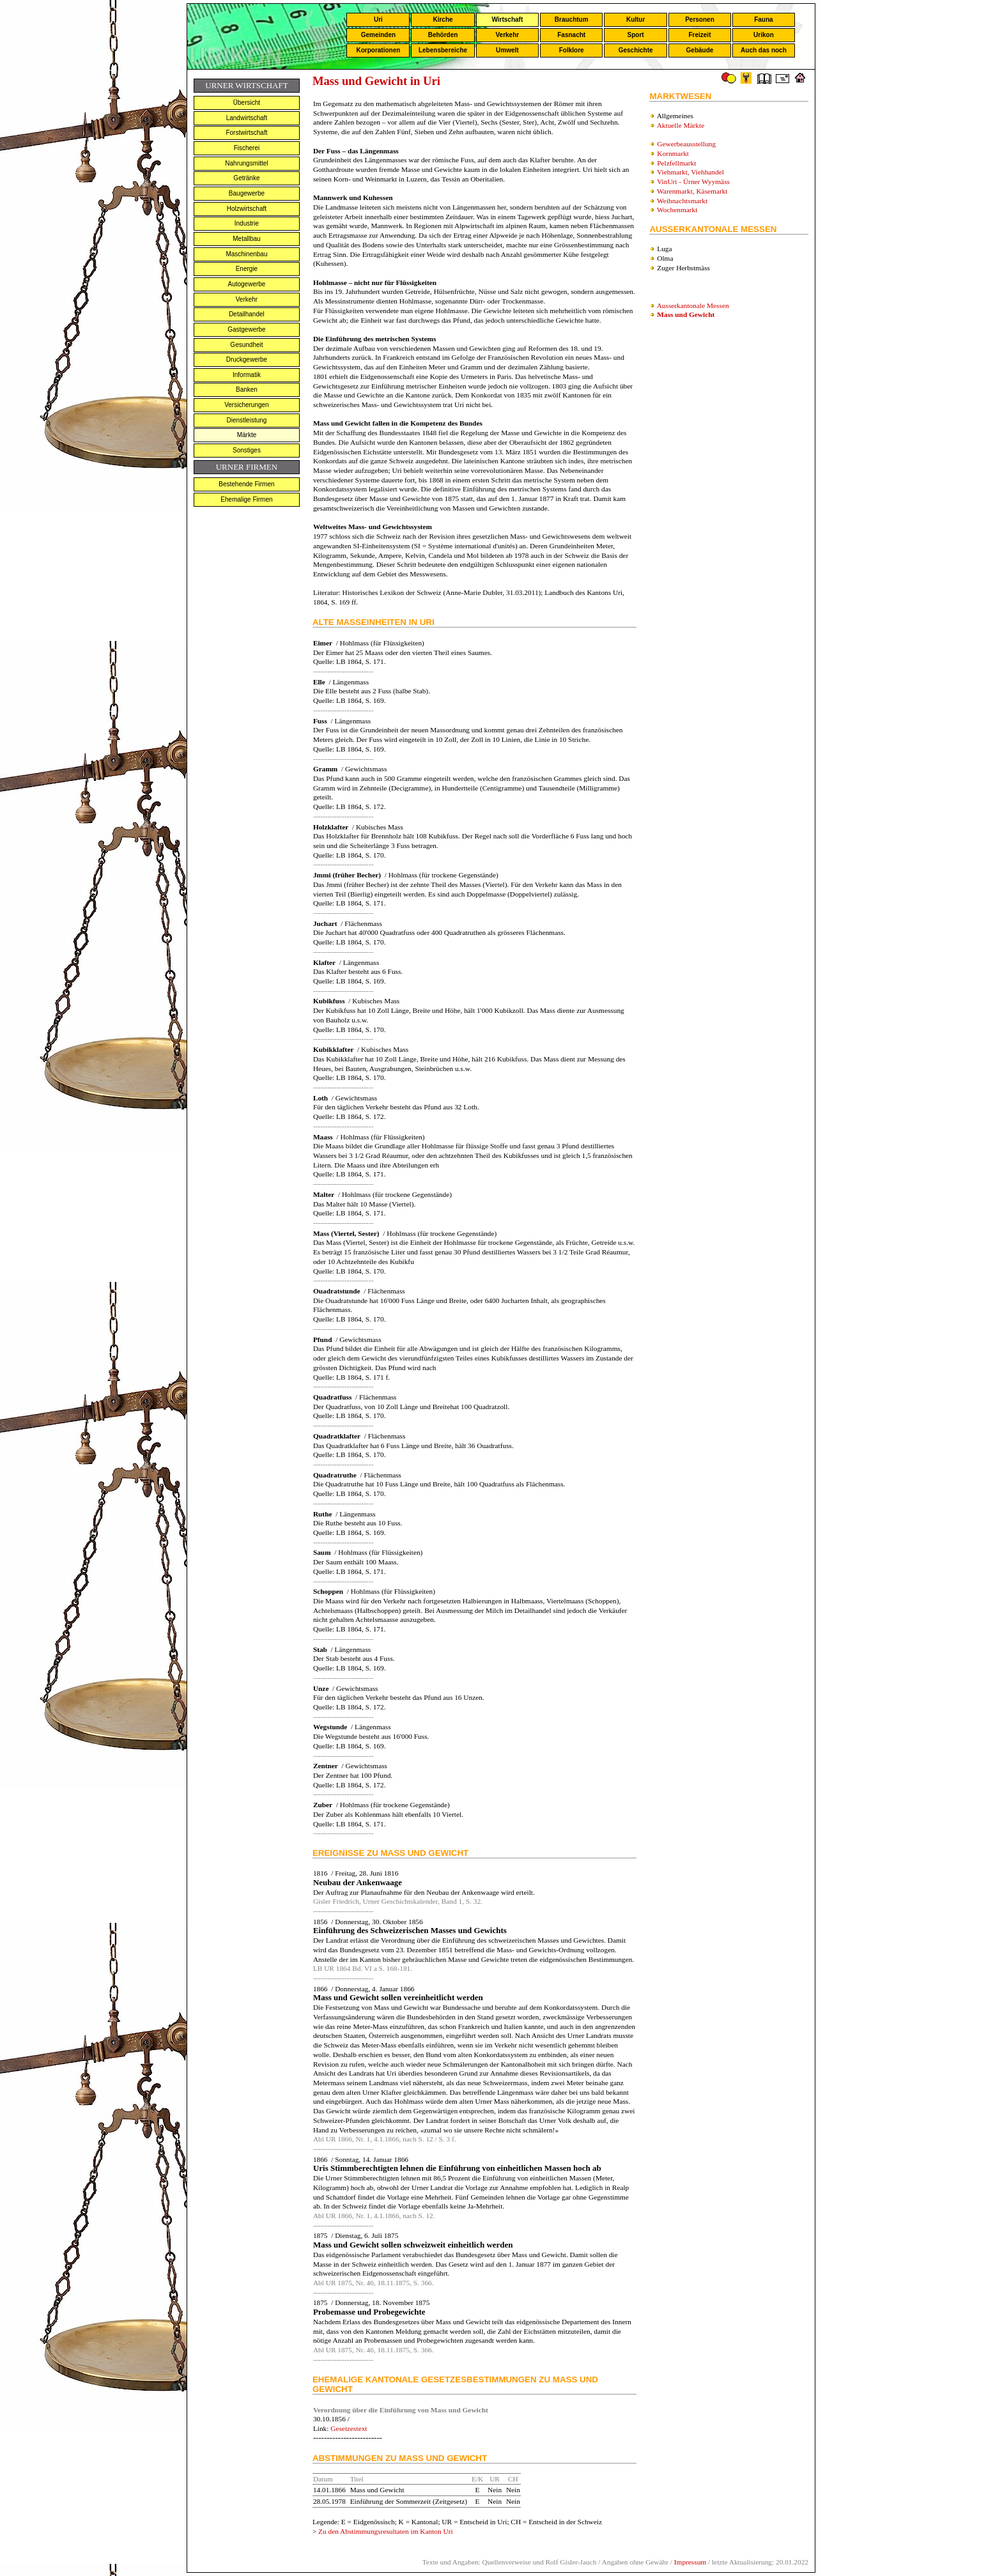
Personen (699, 19)
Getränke (246, 177)
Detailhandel (247, 314)
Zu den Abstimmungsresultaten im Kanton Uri (385, 2531)
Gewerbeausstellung (686, 144)
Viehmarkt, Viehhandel (690, 172)
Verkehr (507, 34)
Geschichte (636, 50)
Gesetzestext (348, 2428)
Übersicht (246, 102)
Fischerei (247, 147)
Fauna (763, 19)
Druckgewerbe (246, 359)
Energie (247, 268)
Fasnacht (571, 34)
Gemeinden (378, 34)
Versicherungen (246, 404)
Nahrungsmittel (246, 163)
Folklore (571, 50)
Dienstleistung (247, 420)
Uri (378, 19)
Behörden (443, 34)
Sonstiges (247, 450)
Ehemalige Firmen (246, 499)
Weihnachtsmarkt (682, 200)
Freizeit (699, 34)
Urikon (763, 34)
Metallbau (246, 238)
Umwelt (507, 50)
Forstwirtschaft (246, 132)
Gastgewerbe (246, 329)
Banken (247, 389)
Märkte (247, 434)
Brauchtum (572, 19)
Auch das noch (764, 50)
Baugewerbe (247, 193)
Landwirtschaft (246, 117)
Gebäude (700, 50)
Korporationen (378, 50)
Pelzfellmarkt (676, 163)
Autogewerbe (246, 284)
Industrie (247, 223)
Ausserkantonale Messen (693, 305)
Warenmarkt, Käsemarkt (692, 191)
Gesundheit (246, 344)
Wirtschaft (507, 19)
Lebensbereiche (443, 50)
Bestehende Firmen (246, 484)
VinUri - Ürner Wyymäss (693, 181)
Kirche (442, 19)
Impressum (690, 2562)
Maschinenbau (246, 254)
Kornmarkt (673, 153)
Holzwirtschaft (246, 208)
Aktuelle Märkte (681, 125)
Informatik (247, 374)
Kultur (635, 19)
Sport (636, 34)
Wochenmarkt (677, 209)
